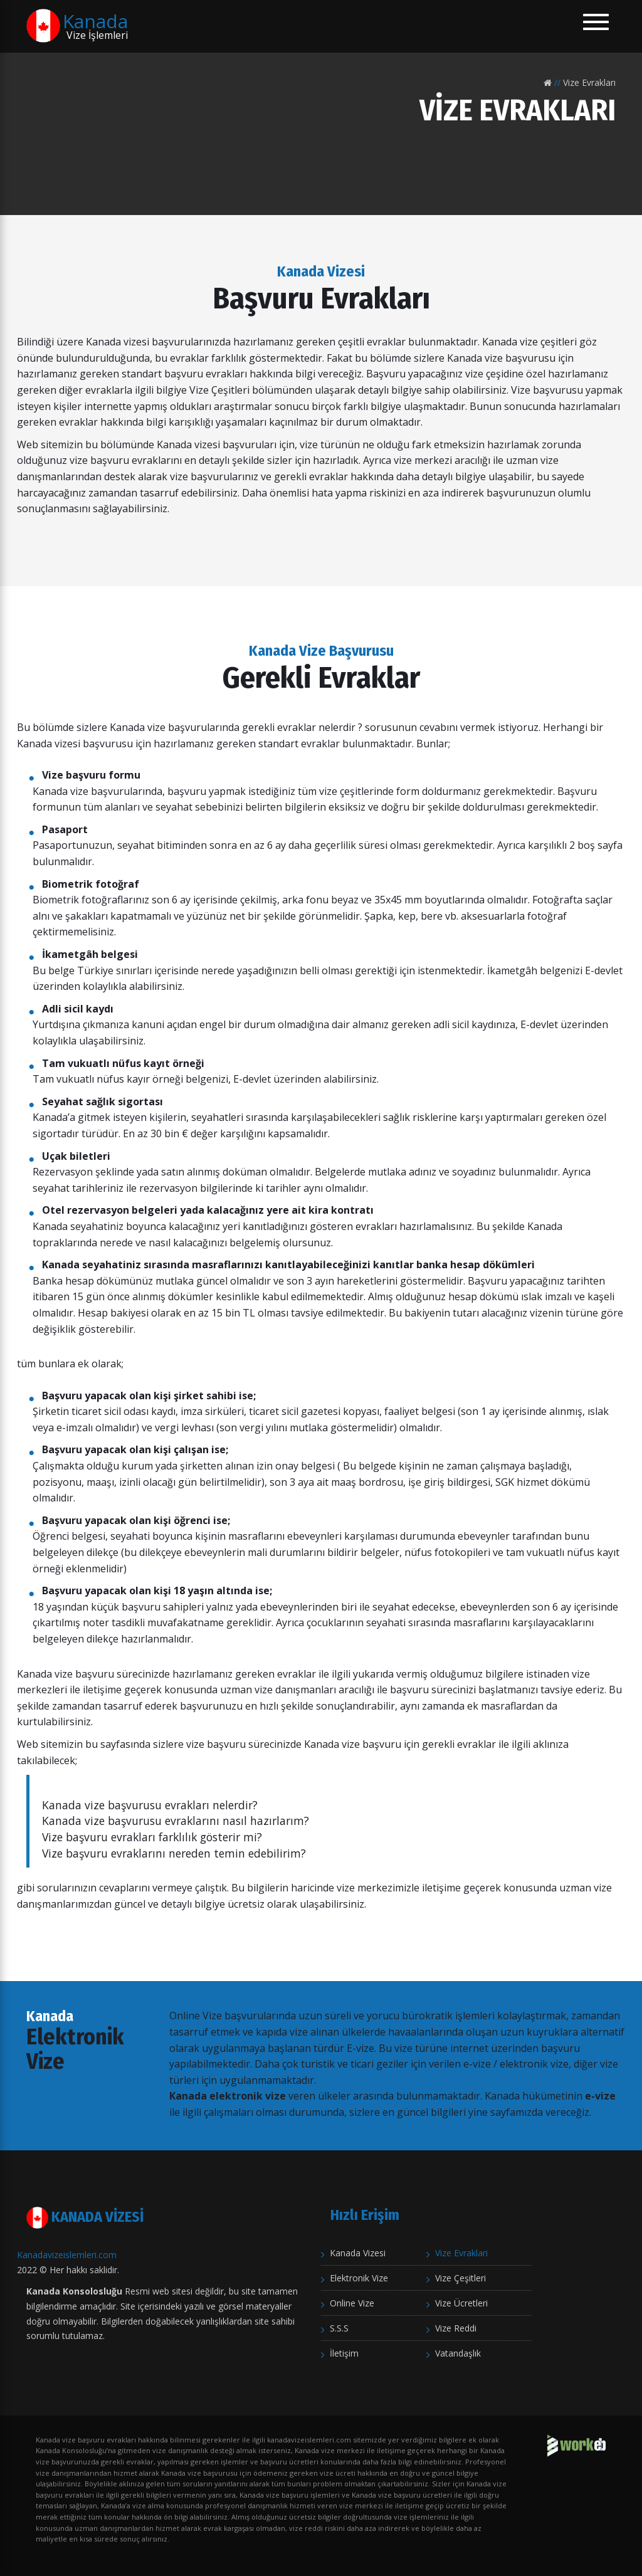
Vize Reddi (455, 2328)
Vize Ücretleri (461, 2303)
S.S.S (339, 2328)
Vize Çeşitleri (460, 2278)
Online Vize (352, 2303)
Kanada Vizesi (358, 2253)
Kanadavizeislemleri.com (67, 2255)
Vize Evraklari (461, 2253)
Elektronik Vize (359, 2278)
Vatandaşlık (458, 2353)
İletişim (344, 2353)
